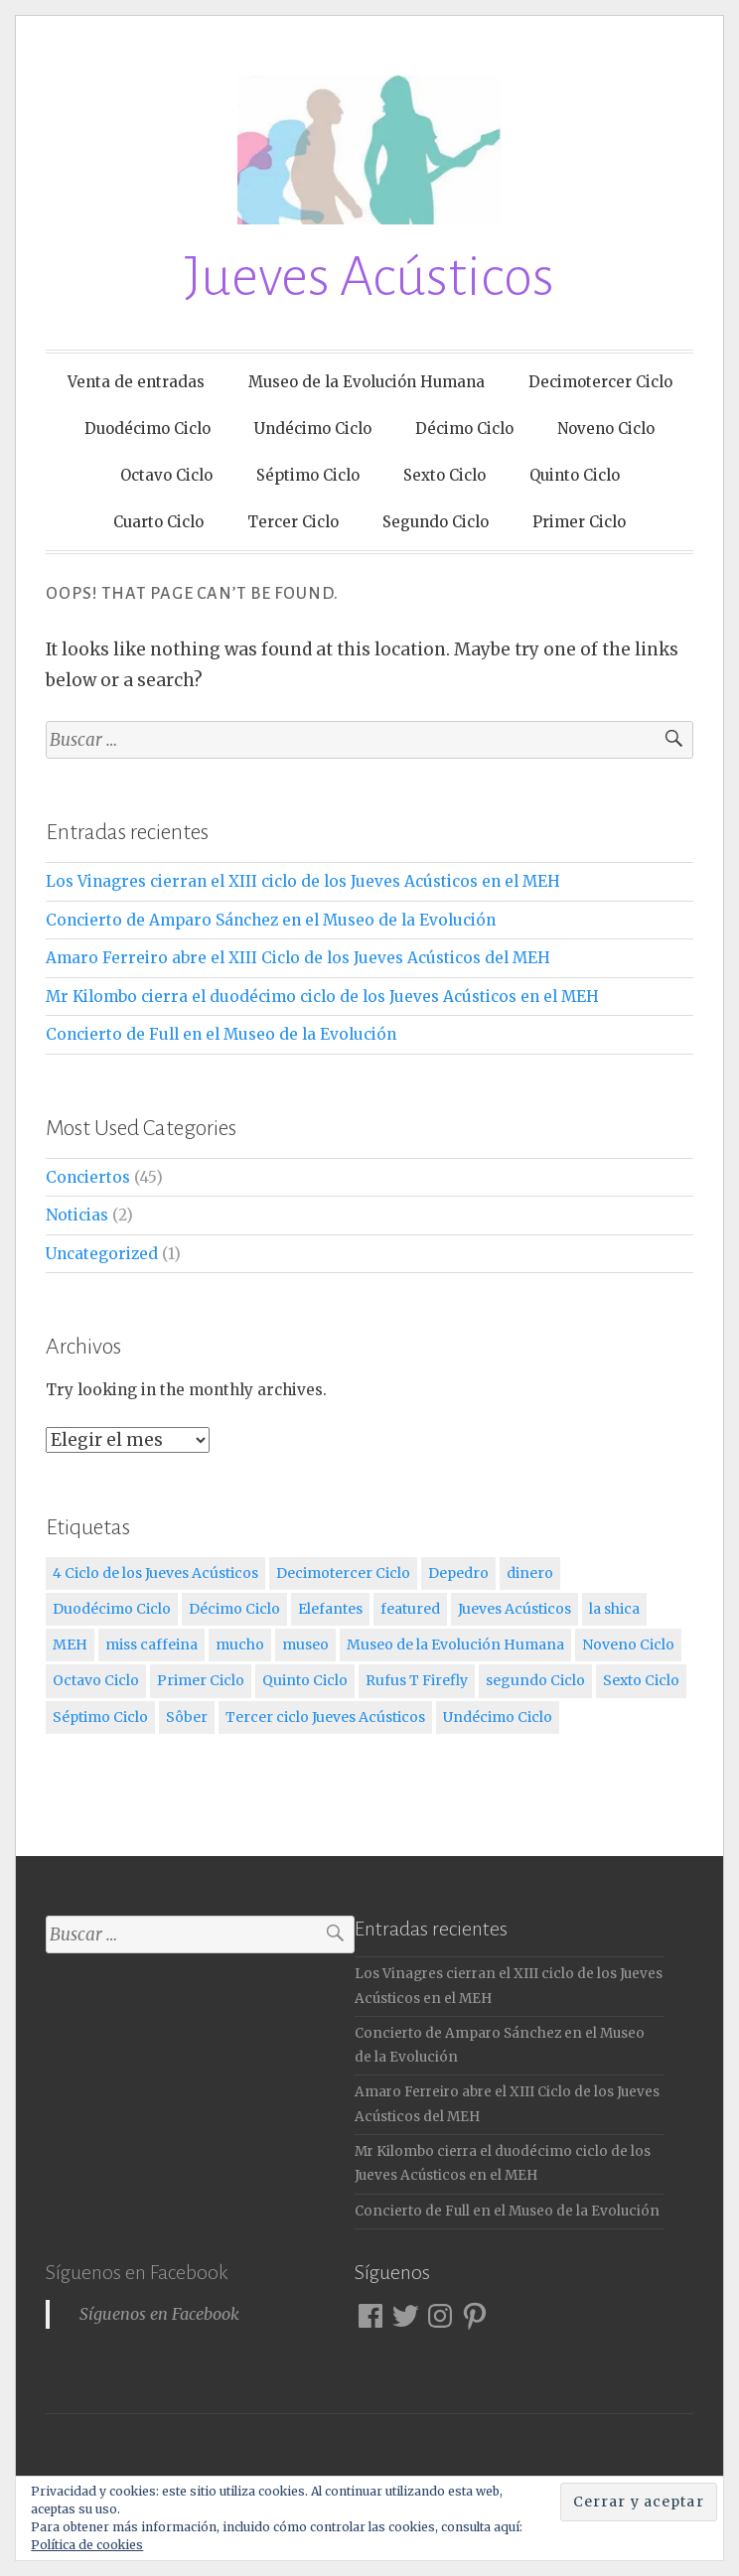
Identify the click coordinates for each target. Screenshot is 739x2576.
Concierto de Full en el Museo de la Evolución (221, 1034)
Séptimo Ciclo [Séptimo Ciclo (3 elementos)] (100, 1717)
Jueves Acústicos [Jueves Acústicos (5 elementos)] (514, 1609)
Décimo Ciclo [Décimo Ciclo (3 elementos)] (234, 1609)
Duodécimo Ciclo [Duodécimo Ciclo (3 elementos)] (112, 1609)
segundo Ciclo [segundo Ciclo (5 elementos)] (535, 1680)
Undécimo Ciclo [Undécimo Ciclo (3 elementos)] (497, 1717)
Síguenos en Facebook (136, 2272)
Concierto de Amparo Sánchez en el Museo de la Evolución (271, 920)
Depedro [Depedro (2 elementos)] (458, 1573)
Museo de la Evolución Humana (366, 381)
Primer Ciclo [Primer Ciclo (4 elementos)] (200, 1680)
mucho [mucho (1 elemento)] (240, 1644)
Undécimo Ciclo (312, 428)
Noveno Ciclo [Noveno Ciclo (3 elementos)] (628, 1644)
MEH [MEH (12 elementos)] (70, 1644)
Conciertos (88, 1177)
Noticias (77, 1215)
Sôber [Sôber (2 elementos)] (187, 1717)
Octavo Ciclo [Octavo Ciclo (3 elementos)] (96, 1680)
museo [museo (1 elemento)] (305, 1644)
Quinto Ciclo (574, 475)
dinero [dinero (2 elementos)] (530, 1573)
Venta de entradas (136, 381)
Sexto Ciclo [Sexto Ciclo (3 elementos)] (641, 1680)
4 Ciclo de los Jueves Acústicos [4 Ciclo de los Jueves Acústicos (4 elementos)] (155, 1573)
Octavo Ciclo (166, 475)
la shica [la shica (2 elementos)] (614, 1609)
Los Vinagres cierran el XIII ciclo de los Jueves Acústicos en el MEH (303, 881)
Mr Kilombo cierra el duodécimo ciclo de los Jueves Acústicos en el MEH (322, 996)
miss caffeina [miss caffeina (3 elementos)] (151, 1644)
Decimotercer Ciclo (600, 381)
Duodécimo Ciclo (147, 428)
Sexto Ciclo (444, 475)
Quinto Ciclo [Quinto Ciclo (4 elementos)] (305, 1680)
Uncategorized (102, 1253)
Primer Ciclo (579, 521)
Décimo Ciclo (464, 428)
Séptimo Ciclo (308, 475)
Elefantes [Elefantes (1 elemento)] (330, 1609)
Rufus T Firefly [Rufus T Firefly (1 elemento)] (417, 1680)
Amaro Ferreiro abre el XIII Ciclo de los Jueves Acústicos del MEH (298, 957)
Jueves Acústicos (369, 277)
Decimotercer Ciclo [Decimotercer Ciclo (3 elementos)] (343, 1573)
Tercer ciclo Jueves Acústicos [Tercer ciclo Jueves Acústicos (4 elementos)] (325, 1717)
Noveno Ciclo (606, 428)
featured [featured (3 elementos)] (410, 1609)
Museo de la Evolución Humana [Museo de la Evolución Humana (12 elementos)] (455, 1644)
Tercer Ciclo (293, 521)
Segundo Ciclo (435, 521)
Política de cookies (87, 2544)
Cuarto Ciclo (158, 521)
